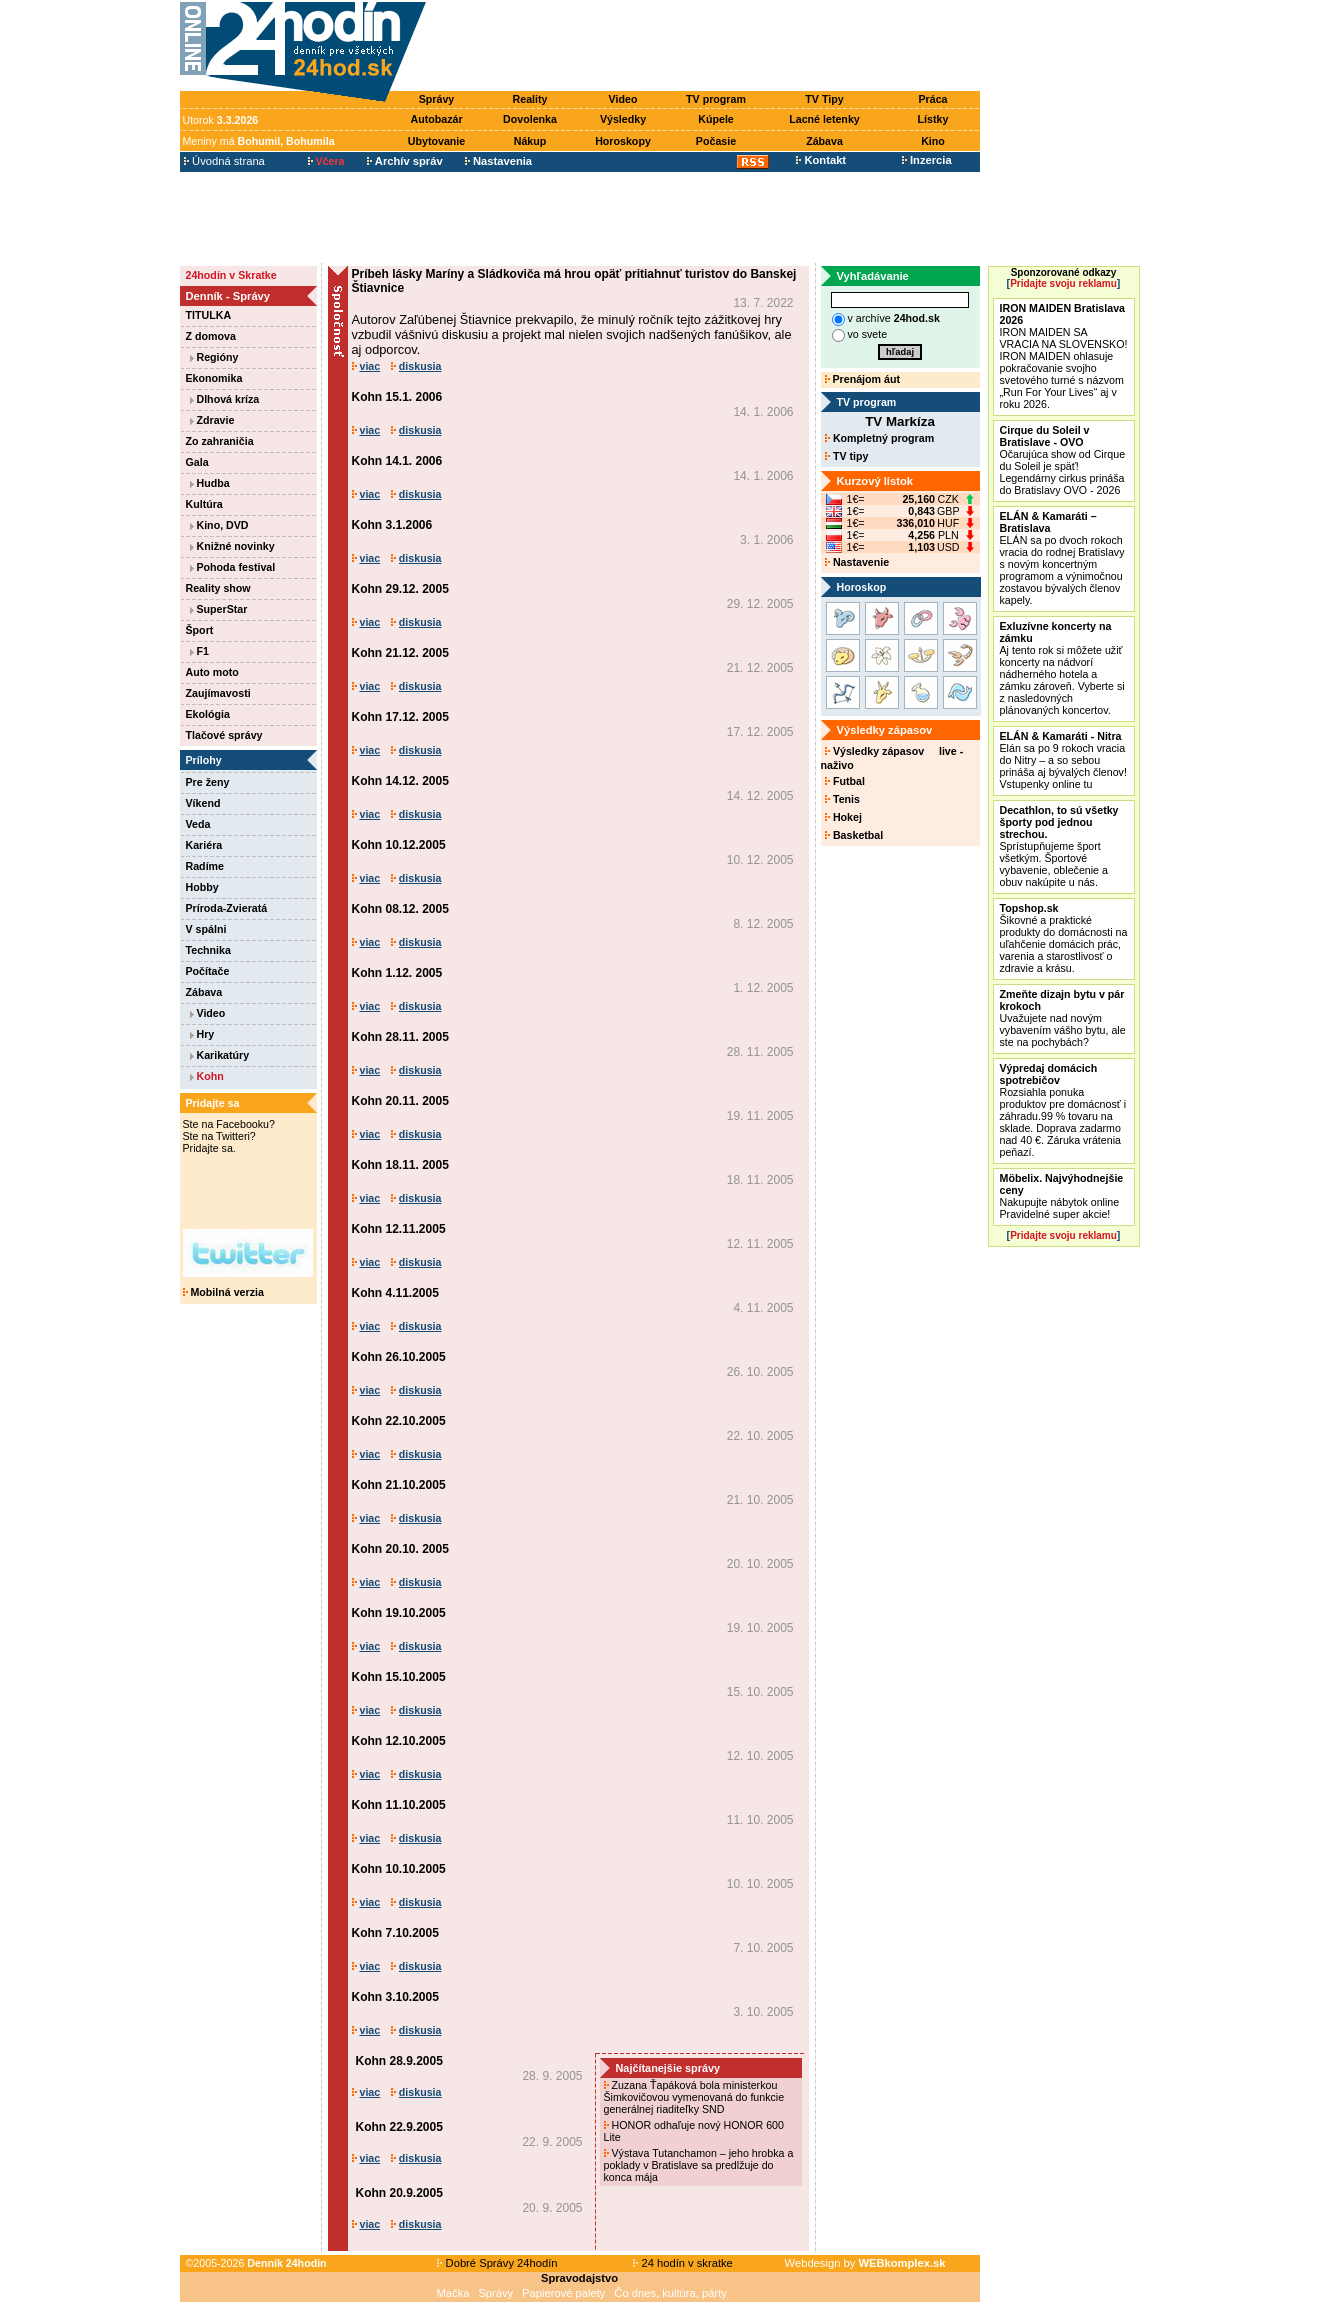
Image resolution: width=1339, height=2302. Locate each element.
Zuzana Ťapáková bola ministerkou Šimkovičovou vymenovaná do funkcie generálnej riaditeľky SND (694, 2097)
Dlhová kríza (225, 399)
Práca (932, 99)
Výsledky (623, 119)
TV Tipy (824, 99)
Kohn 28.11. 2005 (400, 1037)
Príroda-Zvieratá (227, 908)
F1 (199, 651)
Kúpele (716, 119)
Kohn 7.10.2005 (395, 1933)
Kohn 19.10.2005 (399, 1613)
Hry (202, 1034)
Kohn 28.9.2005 (399, 2061)
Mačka (453, 2293)
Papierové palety (563, 2293)
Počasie (716, 141)
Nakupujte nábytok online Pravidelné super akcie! (1062, 1196)
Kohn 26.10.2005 (399, 1357)
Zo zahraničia (220, 441)
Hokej (843, 817)
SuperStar (219, 609)
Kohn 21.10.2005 (399, 1485)
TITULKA (209, 315)
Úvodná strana (224, 161)
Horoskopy (623, 141)
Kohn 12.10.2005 (399, 1741)
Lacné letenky (824, 119)
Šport (200, 630)
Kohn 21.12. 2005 (400, 653)
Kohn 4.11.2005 (395, 1293)
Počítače (208, 971)
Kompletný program (879, 438)
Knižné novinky (232, 546)
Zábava (824, 141)
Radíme (205, 866)
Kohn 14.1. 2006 (397, 461)
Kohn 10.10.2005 (399, 1869)
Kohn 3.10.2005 (395, 1997)
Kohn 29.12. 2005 (400, 589)
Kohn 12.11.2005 (399, 1229)
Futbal (845, 781)
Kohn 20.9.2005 (399, 2193)
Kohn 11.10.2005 (399, 1805)
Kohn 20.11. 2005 (400, 1101)
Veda (198, 824)
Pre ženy (208, 782)
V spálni (206, 929)
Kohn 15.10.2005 (399, 1677)
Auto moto (212, 672)
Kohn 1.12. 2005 (397, 973)
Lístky (933, 119)
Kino (933, 141)
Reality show (218, 588)
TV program (716, 99)
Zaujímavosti (218, 693)
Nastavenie (857, 562)
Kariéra (204, 845)
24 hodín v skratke (683, 2263)
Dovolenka (530, 119)
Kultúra (204, 504)
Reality (530, 99)
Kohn (207, 1076)
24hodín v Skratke (231, 275)
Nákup (530, 141)
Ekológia (208, 714)
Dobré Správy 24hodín (497, 2263)
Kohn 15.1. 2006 (397, 397)
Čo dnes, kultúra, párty (670, 2293)
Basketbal (854, 835)
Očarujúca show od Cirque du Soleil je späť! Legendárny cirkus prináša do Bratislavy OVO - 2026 (1063, 460)
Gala (197, 462)
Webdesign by (865, 2263)
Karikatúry (220, 1055)
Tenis (842, 799)
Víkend (203, 803)
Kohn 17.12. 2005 (400, 717)
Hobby (202, 887)
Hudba (210, 483)
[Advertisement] (707, 47)
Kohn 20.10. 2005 (400, 1549)
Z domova (211, 336)
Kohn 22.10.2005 (399, 1421)
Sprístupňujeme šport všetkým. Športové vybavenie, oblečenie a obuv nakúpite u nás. (1059, 846)
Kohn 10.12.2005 (399, 845)
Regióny (214, 357)
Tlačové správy (224, 735)
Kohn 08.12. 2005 (400, 909)
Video (623, 99)
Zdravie (212, 420)
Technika (208, 950)
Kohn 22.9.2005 (399, 2127)
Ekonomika (214, 378)
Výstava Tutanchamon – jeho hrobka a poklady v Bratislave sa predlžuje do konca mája (699, 2165)
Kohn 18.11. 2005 (400, 1165)
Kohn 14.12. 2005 (400, 781)
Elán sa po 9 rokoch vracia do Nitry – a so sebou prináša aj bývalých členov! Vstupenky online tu (1063, 760)
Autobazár (436, 119)
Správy (437, 99)
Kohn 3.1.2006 (392, 525)
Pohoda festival (233, 567)
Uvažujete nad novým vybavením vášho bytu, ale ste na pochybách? (1063, 1018)
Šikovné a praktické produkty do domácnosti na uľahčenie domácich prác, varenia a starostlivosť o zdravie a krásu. (1064, 938)
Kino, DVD (219, 525)
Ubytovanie (436, 141)
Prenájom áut (862, 379)
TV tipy (846, 456)
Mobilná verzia (223, 1292)
